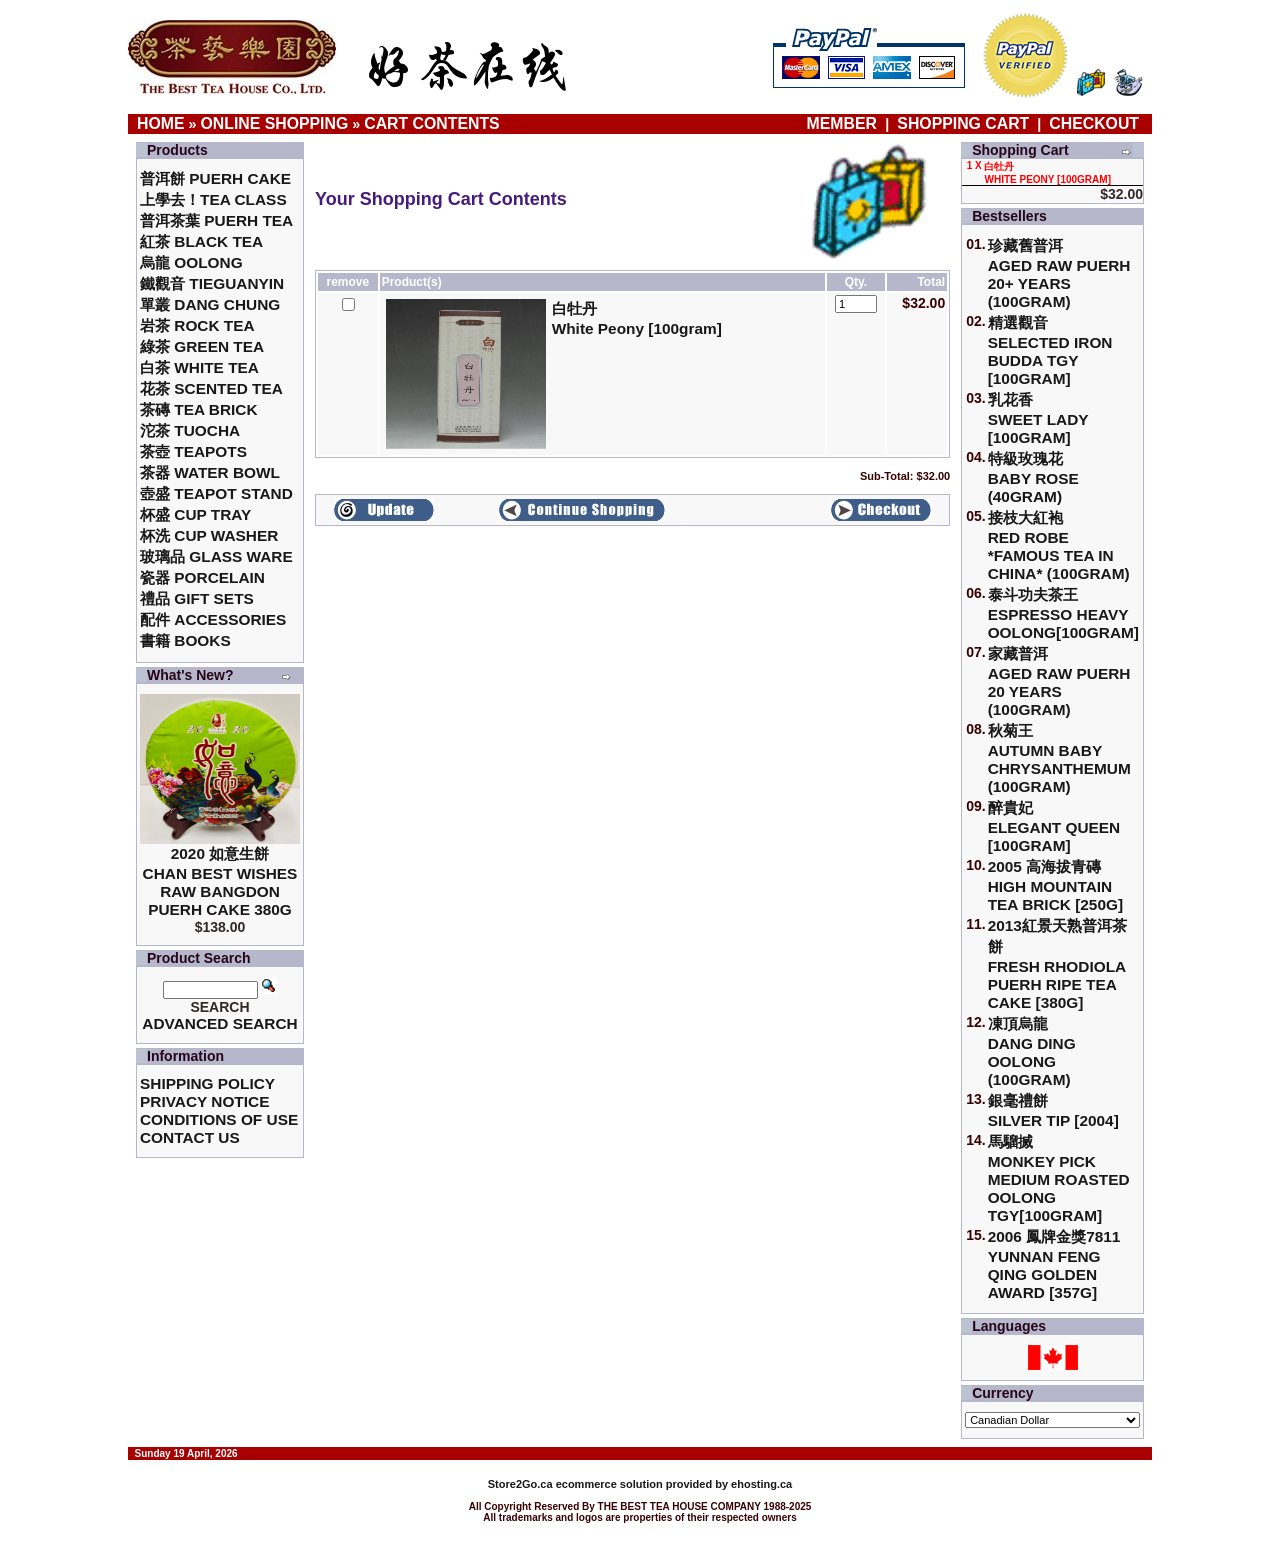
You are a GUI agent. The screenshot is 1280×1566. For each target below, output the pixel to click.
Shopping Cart (963, 123)
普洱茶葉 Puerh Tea (216, 220)
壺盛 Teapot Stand (216, 493)
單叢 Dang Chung (210, 304)
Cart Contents (431, 123)
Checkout (1094, 123)
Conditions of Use (219, 1119)
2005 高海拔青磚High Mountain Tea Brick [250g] (1055, 885)
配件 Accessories (213, 619)
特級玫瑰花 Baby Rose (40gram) (1033, 477)
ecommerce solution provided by (609, 1484)
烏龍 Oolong (191, 262)
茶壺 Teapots (193, 451)
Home (161, 123)
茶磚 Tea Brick (199, 409)
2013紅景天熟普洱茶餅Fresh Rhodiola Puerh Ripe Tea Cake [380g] (1057, 964)
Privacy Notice (204, 1101)
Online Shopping (275, 123)
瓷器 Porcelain (202, 577)
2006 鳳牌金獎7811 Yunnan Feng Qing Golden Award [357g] (1054, 1264)
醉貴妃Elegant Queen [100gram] (1054, 826)
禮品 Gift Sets (197, 598)
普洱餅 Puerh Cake (215, 178)
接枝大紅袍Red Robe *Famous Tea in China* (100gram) (1059, 545)
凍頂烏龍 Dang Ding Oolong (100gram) (1032, 1051)
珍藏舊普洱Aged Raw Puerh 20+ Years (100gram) (1059, 273)
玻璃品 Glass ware (216, 556)
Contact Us (190, 1137)
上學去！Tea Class (213, 199)
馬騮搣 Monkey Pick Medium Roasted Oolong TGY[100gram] (1059, 1178)
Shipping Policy (207, 1083)
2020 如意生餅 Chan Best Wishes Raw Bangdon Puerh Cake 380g (220, 881)
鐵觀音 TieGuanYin (212, 283)
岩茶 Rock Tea (197, 325)
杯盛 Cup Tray (195, 514)
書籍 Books (185, 640)
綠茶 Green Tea (202, 346)
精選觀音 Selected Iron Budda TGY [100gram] (1050, 350)
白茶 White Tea (199, 367)
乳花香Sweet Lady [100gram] (1038, 418)
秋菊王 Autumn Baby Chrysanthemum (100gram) (1059, 758)
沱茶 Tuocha (190, 430)
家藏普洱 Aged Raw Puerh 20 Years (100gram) (1059, 681)
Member (844, 123)
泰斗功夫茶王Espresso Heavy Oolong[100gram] (1063, 613)
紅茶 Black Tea (201, 241)
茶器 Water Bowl (210, 472)
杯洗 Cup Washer (209, 535)
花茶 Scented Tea (211, 388)
